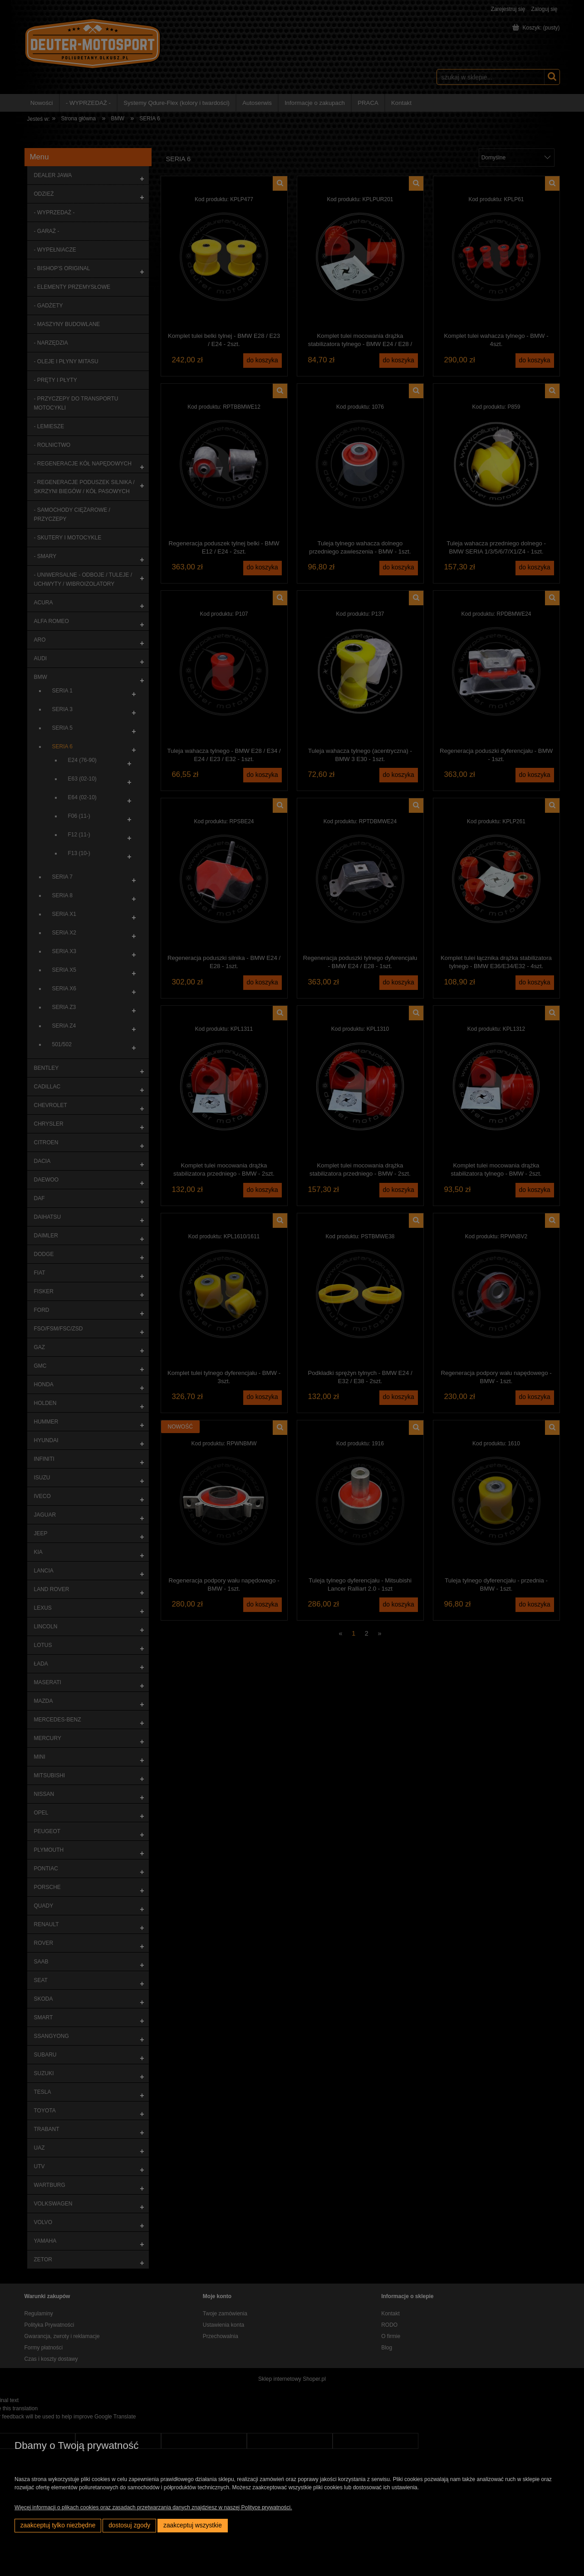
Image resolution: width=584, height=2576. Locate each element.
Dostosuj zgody (129, 2525)
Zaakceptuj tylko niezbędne (58, 2525)
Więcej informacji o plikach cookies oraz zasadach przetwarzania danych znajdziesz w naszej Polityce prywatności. (153, 2507)
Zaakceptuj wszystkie (192, 2525)
